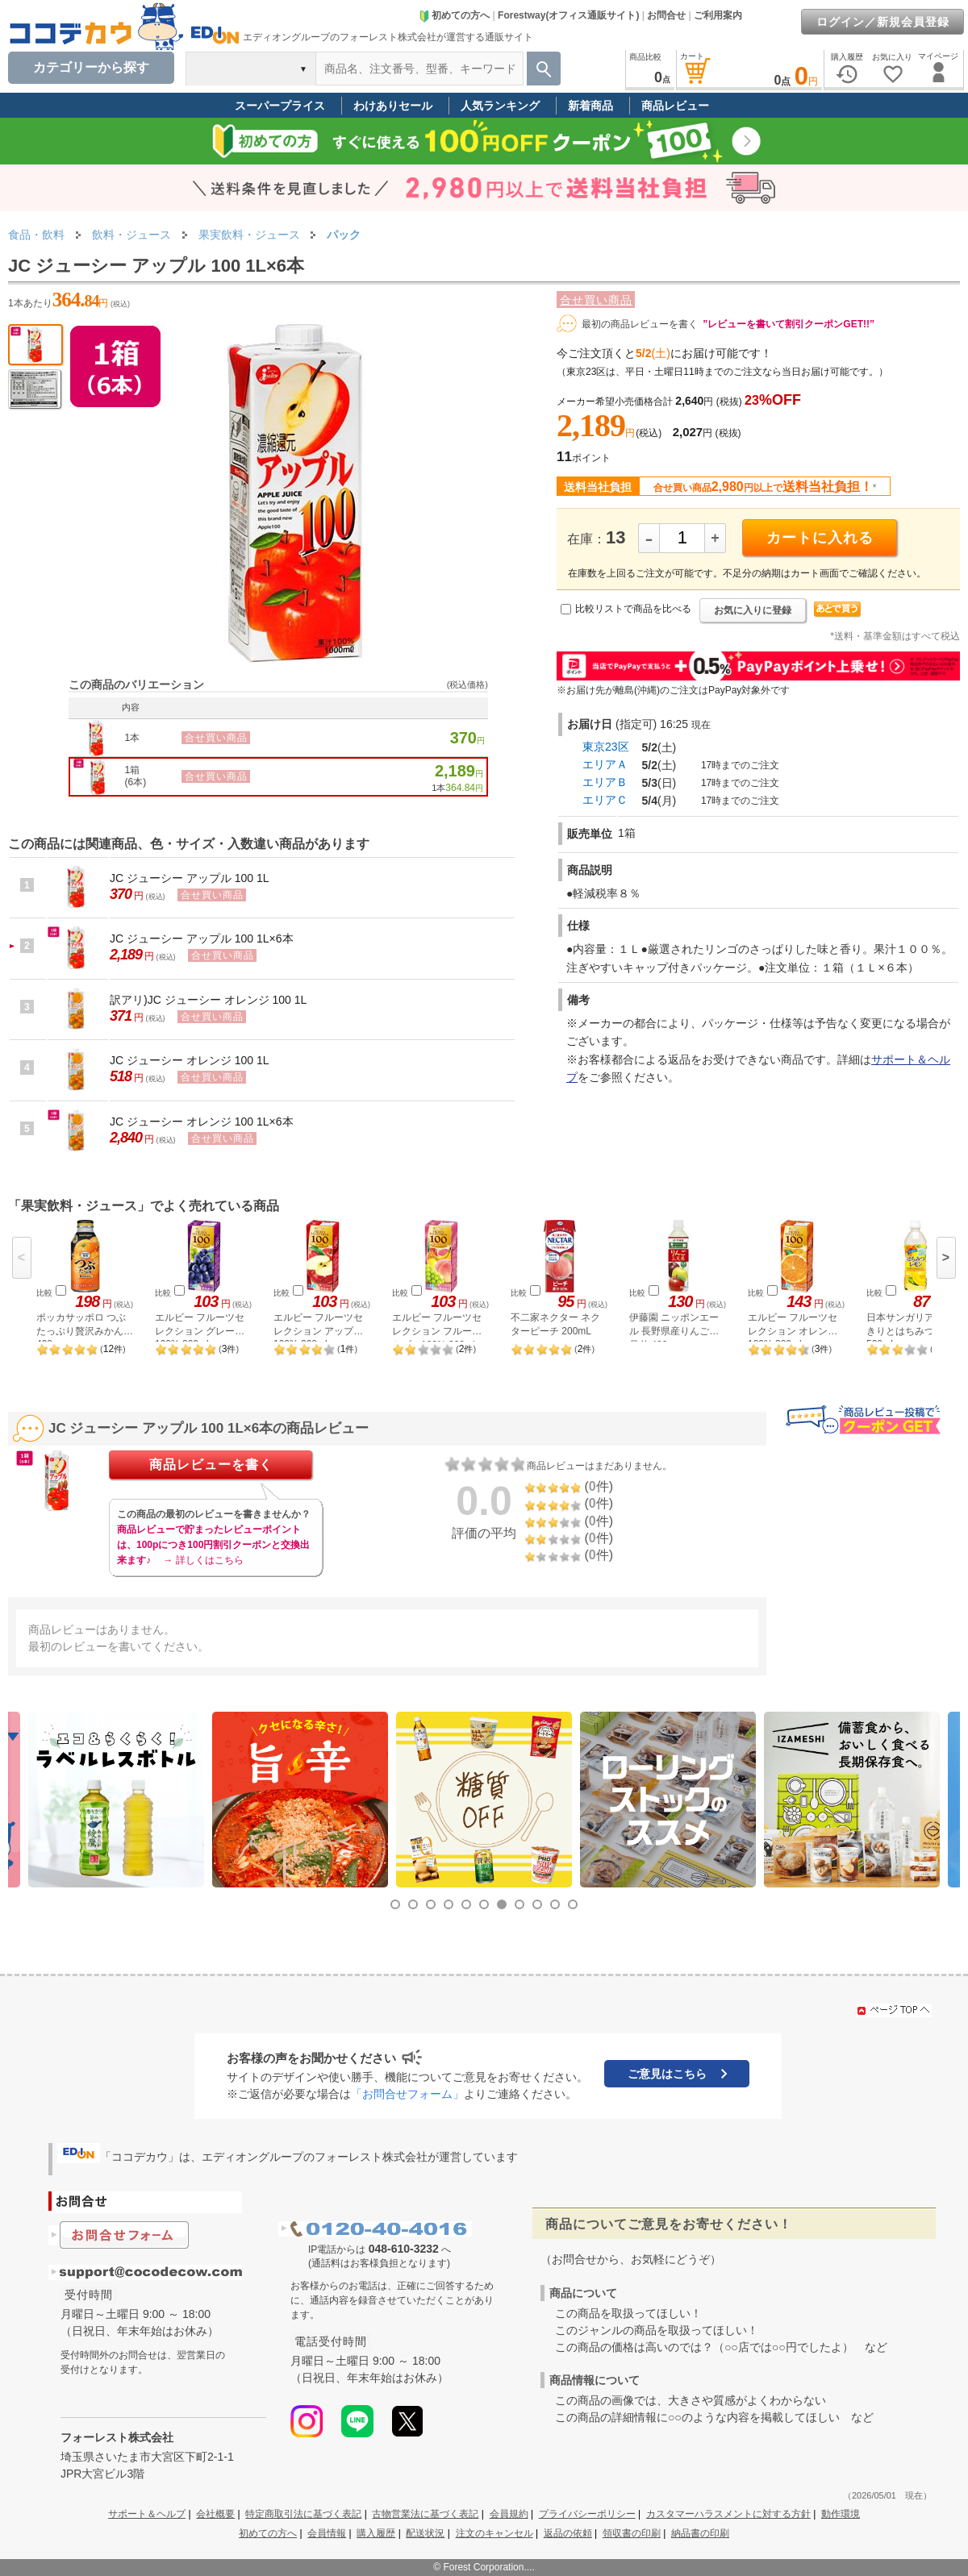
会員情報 (326, 2533)
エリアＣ (605, 799)
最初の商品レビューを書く (640, 324)
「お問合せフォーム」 (407, 2093)
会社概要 (215, 2514)
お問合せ (666, 15)
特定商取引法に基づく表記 (303, 2514)
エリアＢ (605, 782)
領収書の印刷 (632, 2533)
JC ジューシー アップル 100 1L (189, 878)
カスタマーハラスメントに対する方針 (728, 2514)
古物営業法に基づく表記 (425, 2514)
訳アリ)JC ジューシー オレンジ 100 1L (208, 999)
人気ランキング (500, 105)
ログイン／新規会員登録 (882, 21)
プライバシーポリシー (587, 2514)
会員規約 (509, 2514)
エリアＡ (605, 764)
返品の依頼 (568, 2533)
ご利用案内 (718, 15)
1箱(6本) (136, 776)
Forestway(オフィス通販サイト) (568, 15)
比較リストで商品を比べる (633, 608)
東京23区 (605, 746)
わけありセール (392, 105)
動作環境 (840, 2514)
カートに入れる (820, 538)
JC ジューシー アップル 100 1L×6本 (202, 938)
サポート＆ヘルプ (147, 2514)
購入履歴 (376, 2533)
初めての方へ (454, 15)
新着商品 (590, 105)
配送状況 (425, 2533)
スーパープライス (280, 105)
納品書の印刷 (700, 2533)
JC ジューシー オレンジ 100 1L (189, 1060)
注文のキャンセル (494, 2533)
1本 (132, 737)
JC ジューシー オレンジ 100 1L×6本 (202, 1121)
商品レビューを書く (211, 1464)
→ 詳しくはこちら (203, 1560)
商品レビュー (675, 105)
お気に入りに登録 (752, 610)
